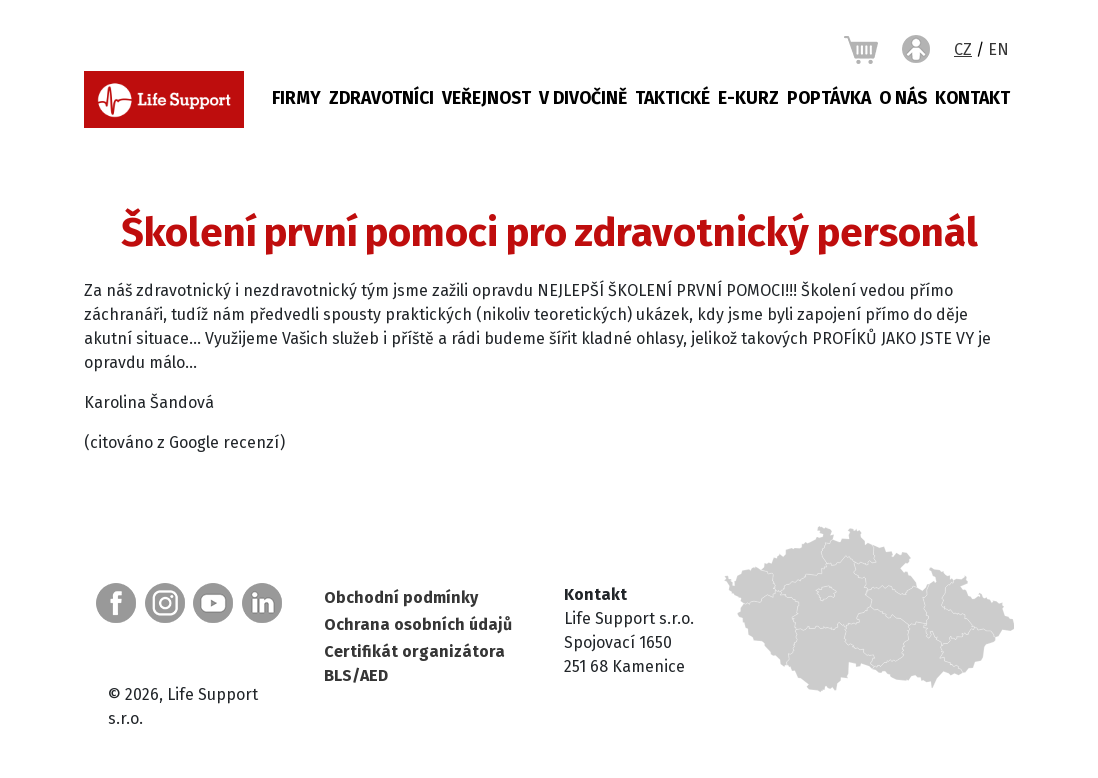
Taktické (672, 98)
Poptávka (829, 98)
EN (998, 49)
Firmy (296, 98)
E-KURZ (748, 98)
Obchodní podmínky (401, 597)
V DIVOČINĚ (583, 98)
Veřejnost (486, 98)
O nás (903, 98)
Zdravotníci (381, 98)
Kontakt (972, 98)
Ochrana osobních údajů (418, 624)
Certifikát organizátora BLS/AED (414, 663)
